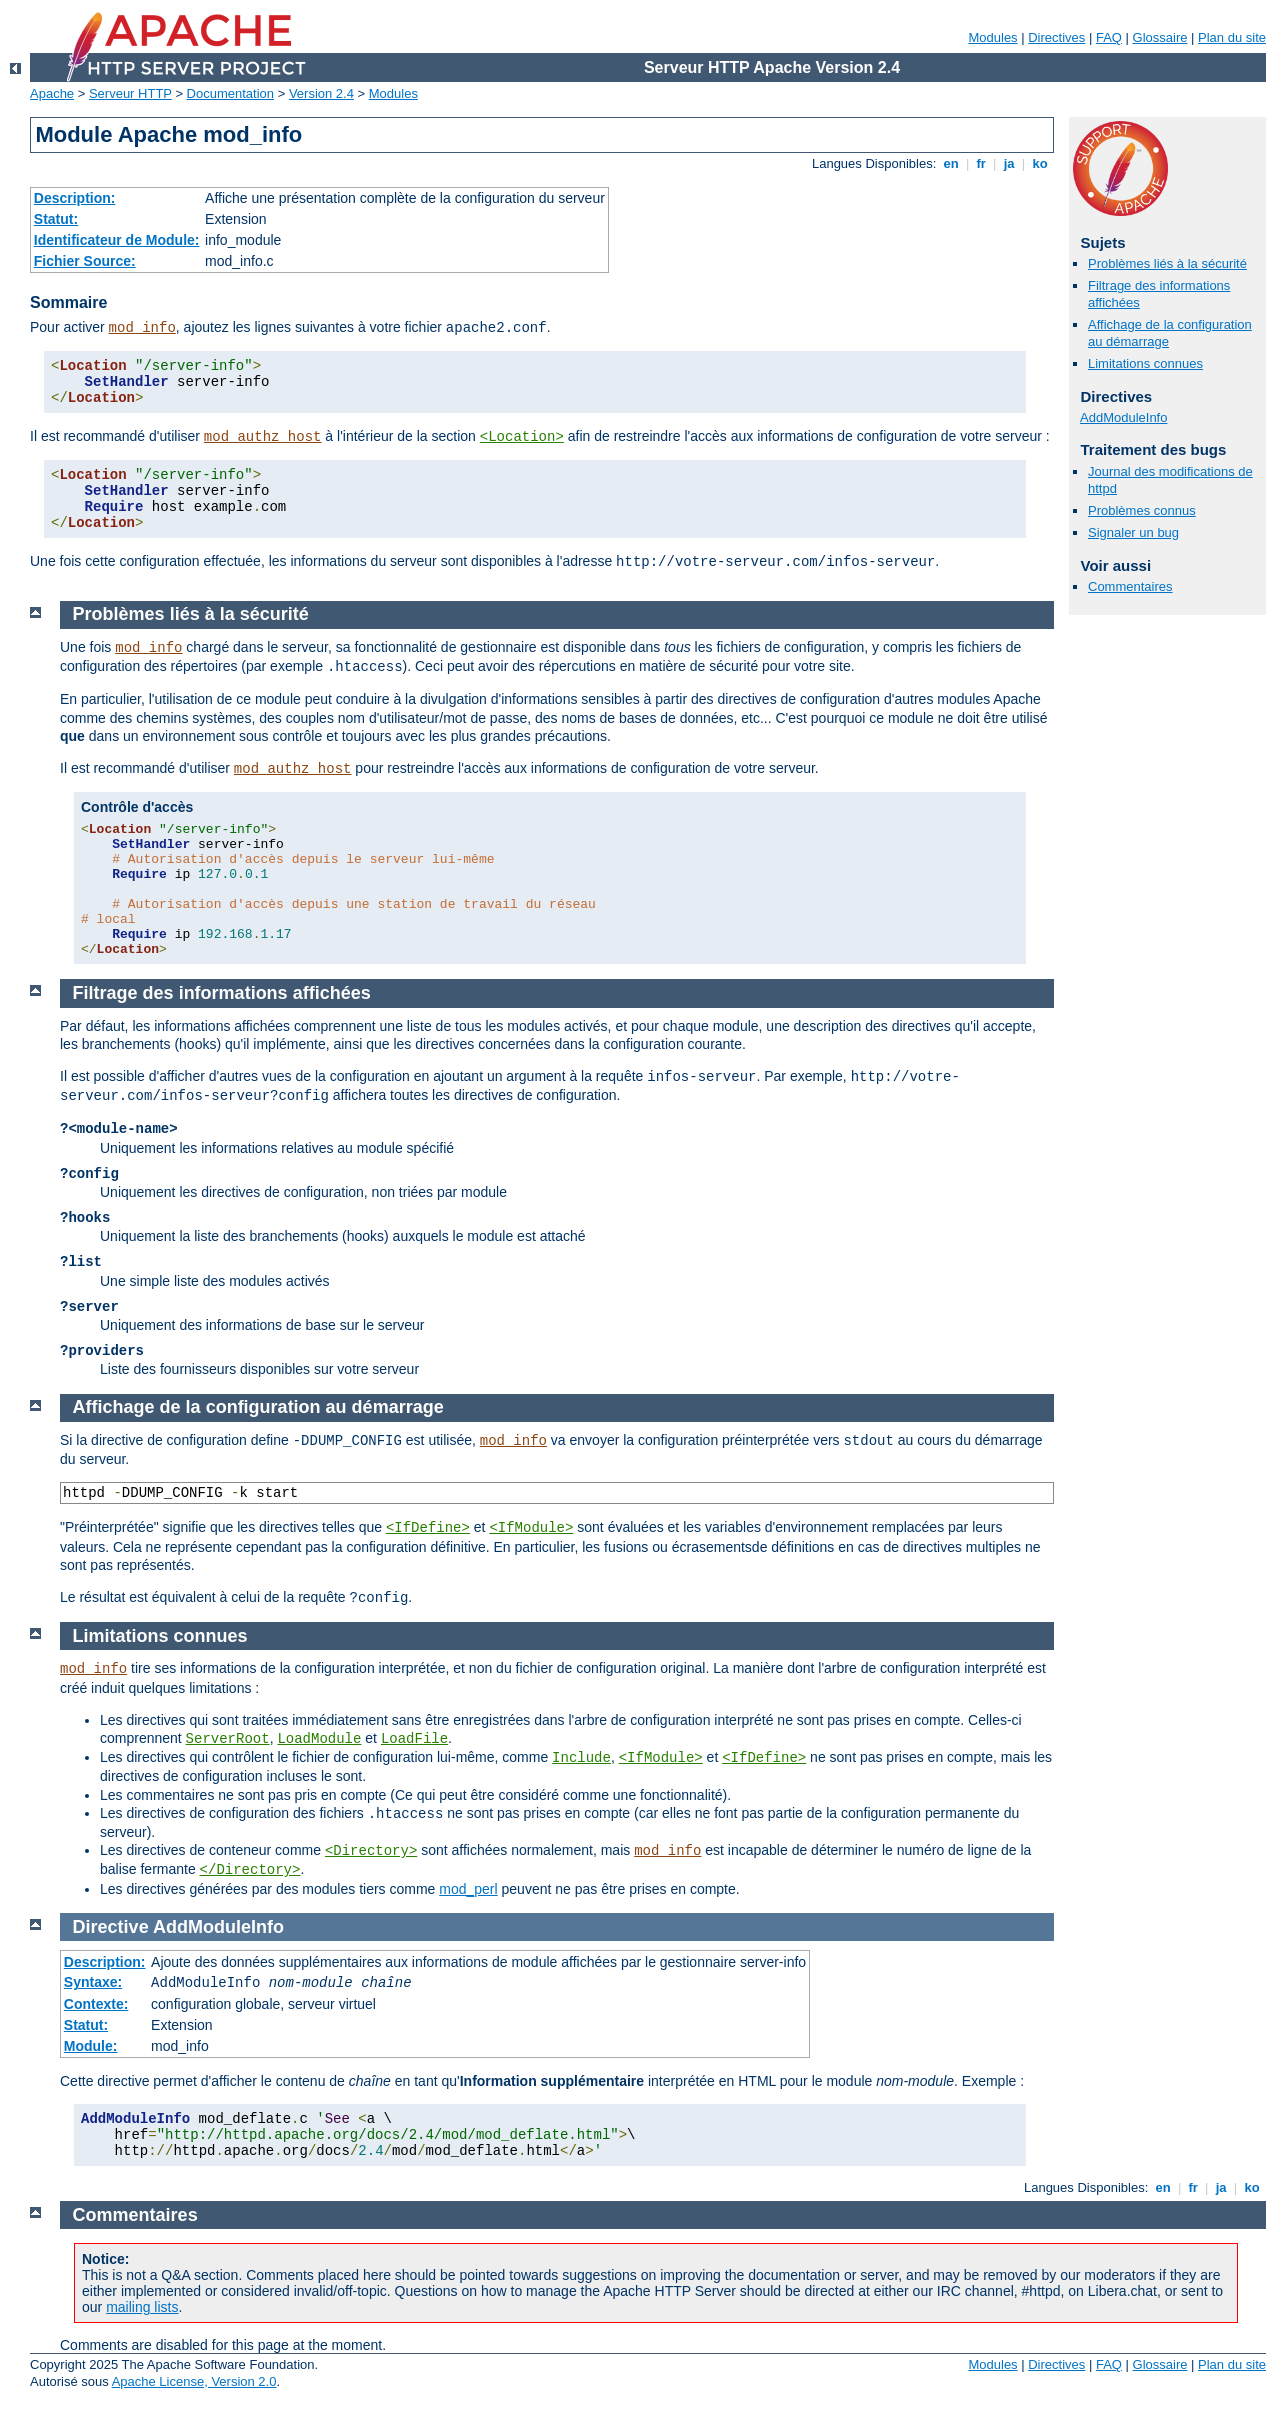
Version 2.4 (321, 93)
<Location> (522, 437)
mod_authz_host (263, 437)
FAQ (1109, 37)
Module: (91, 2046)
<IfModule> (531, 1528)
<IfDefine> (428, 1528)
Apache (52, 93)
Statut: (56, 219)
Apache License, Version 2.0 (194, 2381)
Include (581, 1758)
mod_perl (468, 1889)
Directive (111, 1927)
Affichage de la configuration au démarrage (258, 1407)
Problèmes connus (1142, 510)
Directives (1056, 37)
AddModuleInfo (1123, 417)
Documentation (230, 93)
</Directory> (250, 1870)
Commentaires (1130, 586)
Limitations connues (1145, 363)
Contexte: (96, 2004)
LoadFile (414, 1739)
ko (1040, 163)
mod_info (142, 328)
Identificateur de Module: (117, 240)
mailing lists (142, 2307)
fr (981, 163)
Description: (75, 198)
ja (1009, 163)
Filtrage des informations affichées (222, 993)
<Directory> (371, 1851)
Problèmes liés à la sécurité (1167, 263)
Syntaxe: (93, 1982)
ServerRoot (228, 1739)
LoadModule (319, 1739)
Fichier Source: (85, 261)
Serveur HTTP (130, 93)
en (951, 163)
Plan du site (1232, 37)
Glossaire (1160, 37)
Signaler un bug (1133, 532)
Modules (992, 37)
